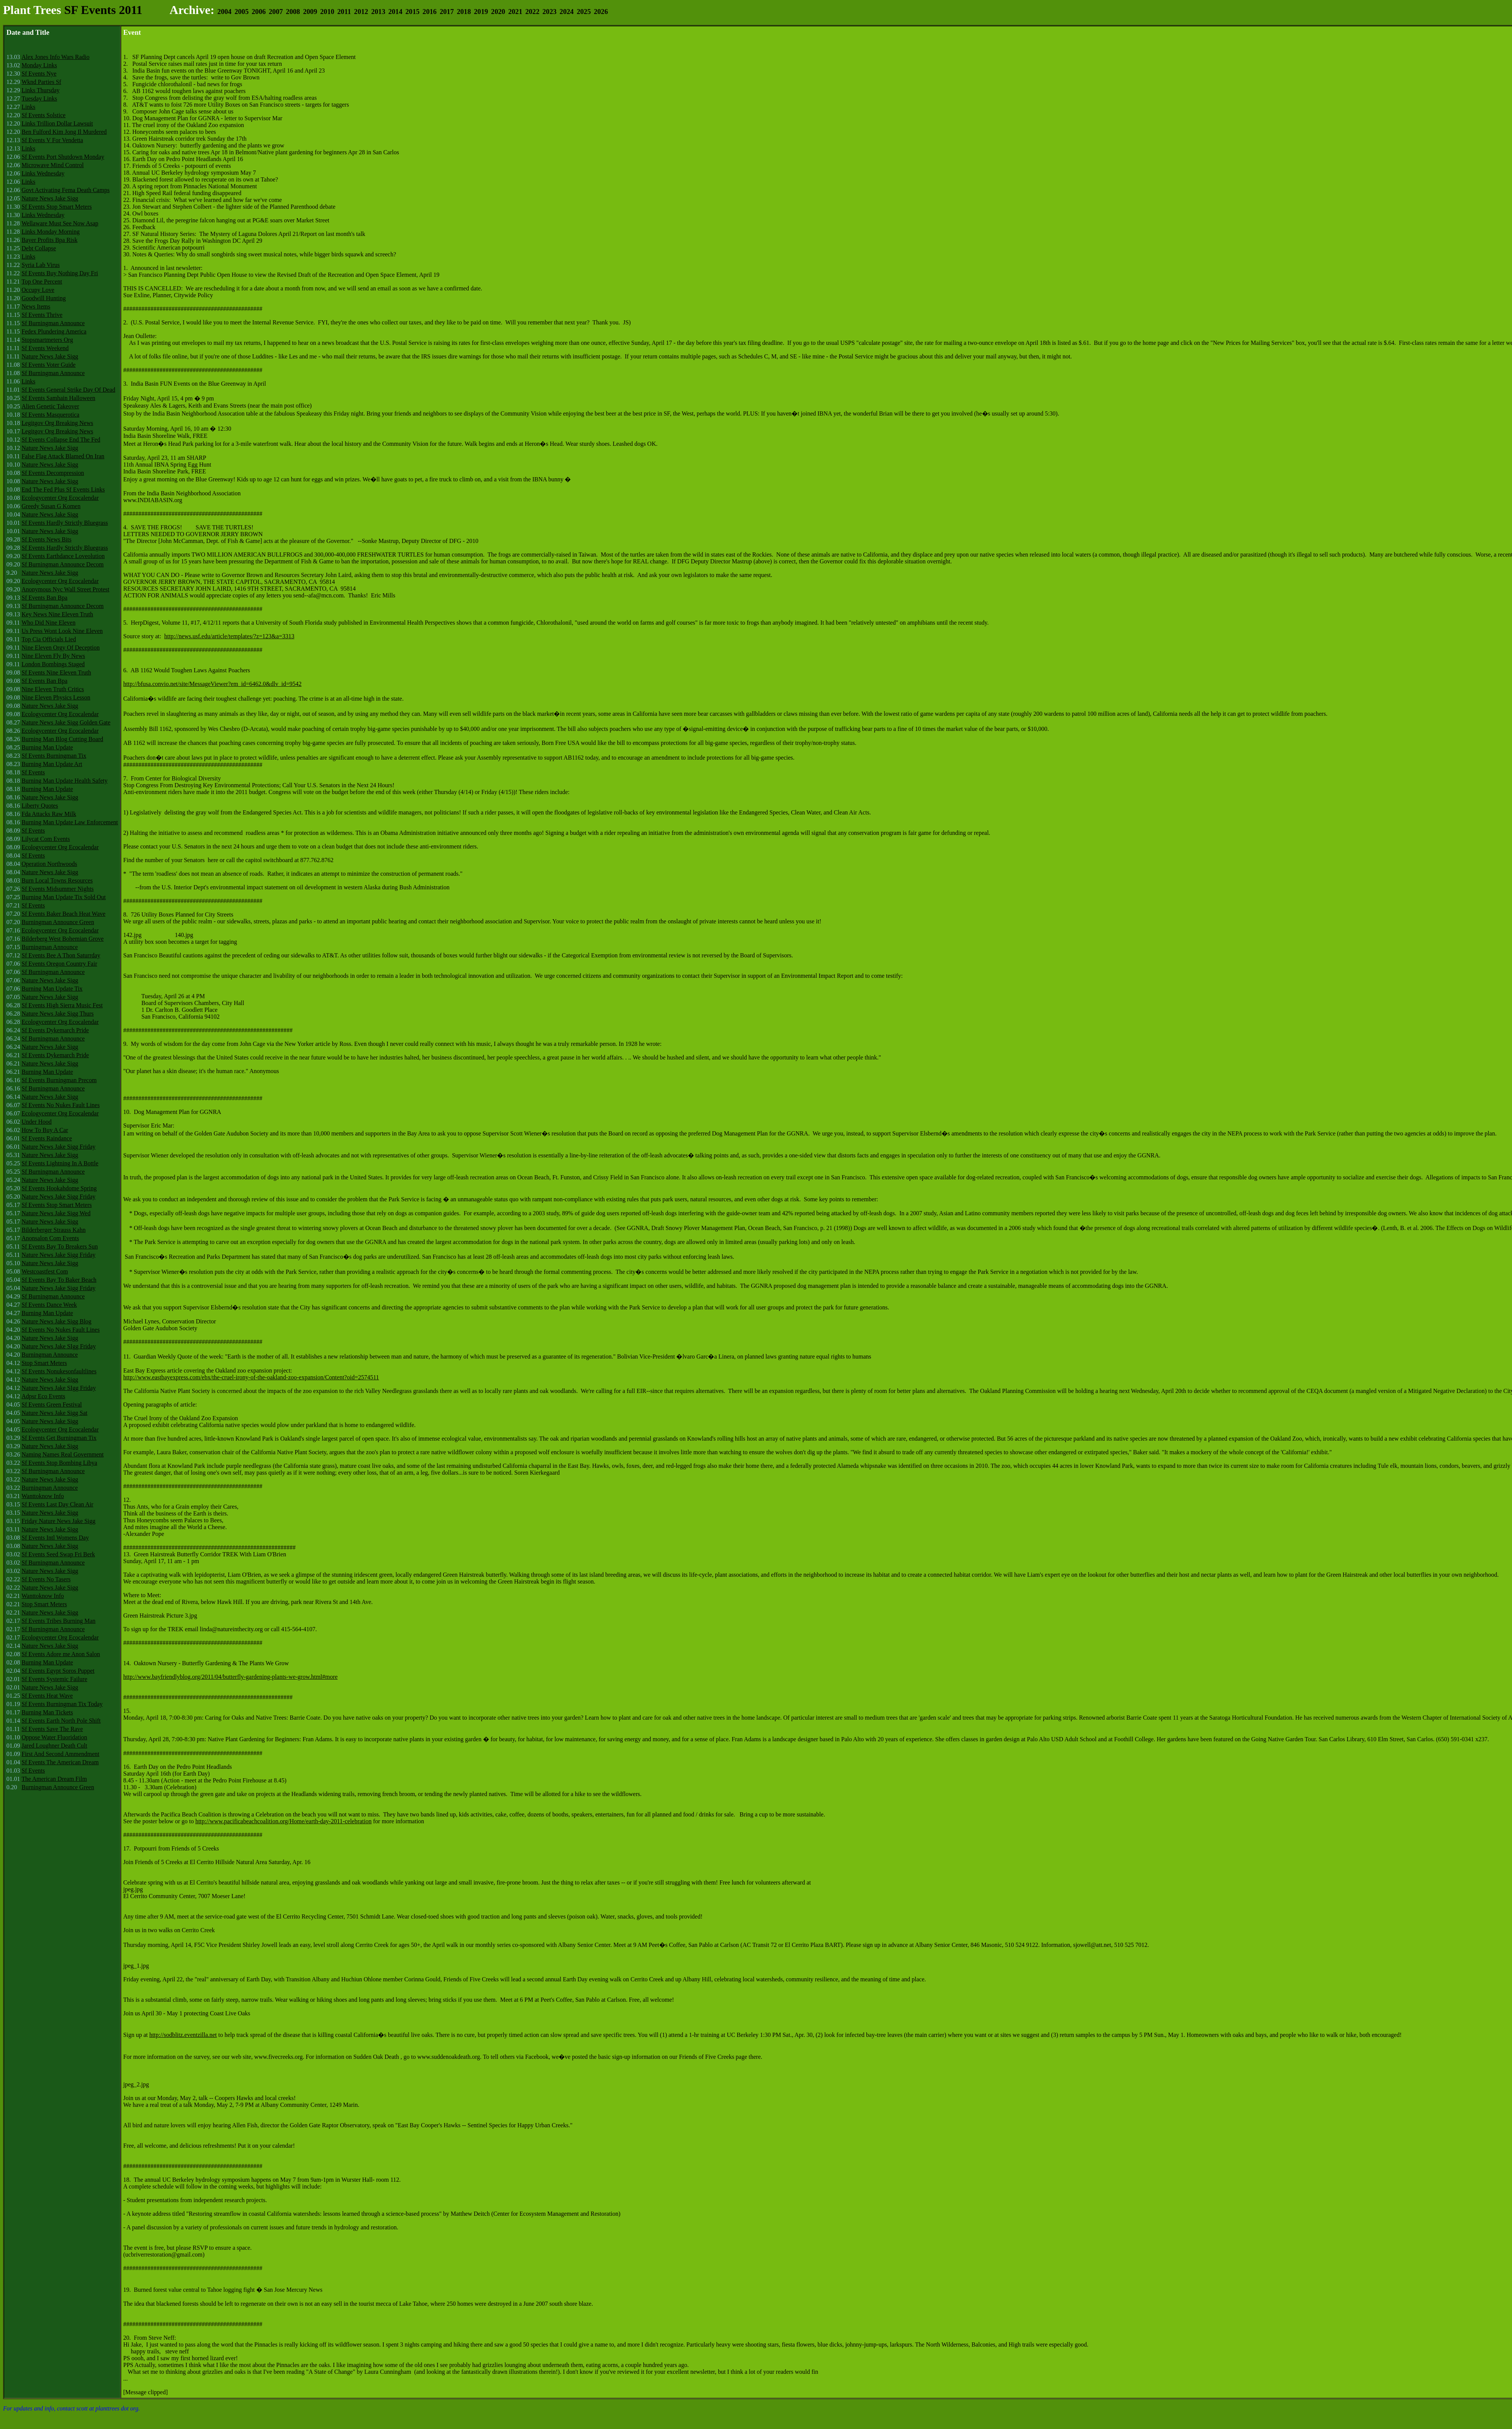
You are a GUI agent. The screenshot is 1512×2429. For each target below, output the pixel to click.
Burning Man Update (47, 747)
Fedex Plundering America (54, 331)
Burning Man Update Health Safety (65, 780)
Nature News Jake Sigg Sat (54, 1413)
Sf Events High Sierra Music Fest (62, 1005)
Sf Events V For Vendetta (52, 140)
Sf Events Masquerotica (50, 414)
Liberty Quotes (40, 805)
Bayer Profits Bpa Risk (49, 240)
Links (28, 107)
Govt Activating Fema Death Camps (66, 190)
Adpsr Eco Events (43, 1396)
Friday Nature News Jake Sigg (59, 1521)
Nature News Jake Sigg (50, 198)
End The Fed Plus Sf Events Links (63, 489)
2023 (549, 12)
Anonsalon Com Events (50, 1238)
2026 (601, 12)
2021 (515, 12)
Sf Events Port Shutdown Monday (63, 157)
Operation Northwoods (49, 864)
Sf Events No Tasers (46, 1579)
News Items (36, 306)
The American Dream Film (54, 1779)
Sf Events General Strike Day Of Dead (68, 389)
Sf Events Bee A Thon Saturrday (61, 955)
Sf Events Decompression (53, 473)
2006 (259, 12)
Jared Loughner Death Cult (54, 1745)
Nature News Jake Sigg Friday (59, 1146)
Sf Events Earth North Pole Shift (61, 1720)
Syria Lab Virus (41, 265)
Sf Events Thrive (42, 315)
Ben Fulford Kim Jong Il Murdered (64, 132)
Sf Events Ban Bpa (44, 597)
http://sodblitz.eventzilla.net (183, 2035)
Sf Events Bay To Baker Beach (59, 1280)
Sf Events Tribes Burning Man (59, 1621)
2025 (584, 12)
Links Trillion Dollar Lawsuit (57, 123)
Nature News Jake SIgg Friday (59, 1346)
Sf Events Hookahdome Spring (59, 1188)
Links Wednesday (43, 173)
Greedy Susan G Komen (51, 506)
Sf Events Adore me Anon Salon (61, 1654)
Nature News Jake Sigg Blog (56, 1321)
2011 (344, 12)
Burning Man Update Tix (52, 988)
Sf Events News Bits (46, 539)
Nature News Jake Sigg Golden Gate (66, 722)
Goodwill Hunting (44, 298)
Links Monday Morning (51, 231)
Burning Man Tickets (47, 1712)
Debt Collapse (39, 248)
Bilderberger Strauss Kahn (53, 1230)
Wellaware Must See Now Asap (60, 223)
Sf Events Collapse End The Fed (61, 439)
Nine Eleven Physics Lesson (56, 697)
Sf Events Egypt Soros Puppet (58, 1670)
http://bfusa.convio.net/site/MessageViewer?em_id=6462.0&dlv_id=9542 (212, 684)
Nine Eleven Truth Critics (53, 689)
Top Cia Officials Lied (49, 639)
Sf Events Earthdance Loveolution (63, 556)
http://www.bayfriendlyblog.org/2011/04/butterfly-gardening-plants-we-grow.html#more (230, 1677)
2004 (224, 12)
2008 (293, 12)
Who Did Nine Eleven (49, 622)
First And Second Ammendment (60, 1754)
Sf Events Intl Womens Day (55, 1537)
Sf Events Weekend (45, 348)
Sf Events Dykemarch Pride (55, 1030)
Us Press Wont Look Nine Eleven (62, 631)
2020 (498, 12)
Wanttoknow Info (43, 1496)
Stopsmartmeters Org (47, 340)
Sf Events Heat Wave (47, 1695)
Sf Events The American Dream (60, 1762)
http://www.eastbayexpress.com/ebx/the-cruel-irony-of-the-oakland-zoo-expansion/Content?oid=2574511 (251, 1377)
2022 (532, 12)
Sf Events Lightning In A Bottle (60, 1163)
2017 (447, 12)
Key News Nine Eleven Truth (57, 614)
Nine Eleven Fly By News (53, 656)
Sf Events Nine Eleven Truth (56, 672)
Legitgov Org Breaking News (57, 423)
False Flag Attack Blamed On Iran (63, 456)
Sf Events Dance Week (49, 1304)
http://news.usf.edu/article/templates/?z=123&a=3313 (229, 636)
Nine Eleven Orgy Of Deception (61, 647)
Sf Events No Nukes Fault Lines (61, 1105)
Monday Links (39, 65)
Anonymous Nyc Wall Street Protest (65, 589)
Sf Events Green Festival (52, 1404)
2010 (327, 12)
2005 (241, 12)
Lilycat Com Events (46, 839)
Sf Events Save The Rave (52, 1729)
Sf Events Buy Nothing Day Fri (60, 273)
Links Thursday (41, 90)
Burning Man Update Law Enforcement (70, 822)
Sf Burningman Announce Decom (63, 564)
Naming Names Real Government (63, 1454)
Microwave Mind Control (53, 165)
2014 (395, 12)
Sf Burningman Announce (53, 323)
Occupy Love (38, 290)
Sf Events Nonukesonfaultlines (59, 1371)
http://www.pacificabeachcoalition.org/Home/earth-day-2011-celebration (283, 1821)
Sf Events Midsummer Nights (58, 889)
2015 (413, 12)
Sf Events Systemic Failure (54, 1679)
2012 (361, 12)
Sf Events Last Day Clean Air (57, 1504)
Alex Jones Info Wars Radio (56, 57)
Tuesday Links (39, 98)
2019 (481, 12)
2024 (566, 12)
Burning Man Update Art (52, 764)
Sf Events (33, 772)
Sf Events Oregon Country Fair (59, 963)
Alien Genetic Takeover (50, 406)
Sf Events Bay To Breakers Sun (60, 1246)
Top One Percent (42, 281)
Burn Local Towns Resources (57, 880)
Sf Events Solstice (43, 115)
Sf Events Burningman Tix (54, 755)
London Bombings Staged (53, 664)
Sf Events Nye (39, 73)
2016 (430, 12)
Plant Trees (32, 10)
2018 (464, 12)
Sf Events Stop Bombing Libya (59, 1463)
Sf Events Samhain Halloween (58, 398)
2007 (276, 12)
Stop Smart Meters (44, 1363)
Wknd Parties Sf (41, 82)
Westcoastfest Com (45, 1271)
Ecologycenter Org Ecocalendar (60, 498)
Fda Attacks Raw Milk (49, 814)
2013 (378, 12)
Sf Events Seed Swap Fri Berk (58, 1554)
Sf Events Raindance (47, 1138)
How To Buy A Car (45, 1130)
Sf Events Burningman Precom (59, 1080)
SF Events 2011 (103, 10)
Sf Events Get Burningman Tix (59, 1438)
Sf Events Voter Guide (49, 364)
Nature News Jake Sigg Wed (56, 1213)
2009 (310, 12)
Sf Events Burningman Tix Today (62, 1704)
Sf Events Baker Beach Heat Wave (63, 913)
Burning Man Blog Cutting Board (62, 739)
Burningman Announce (50, 947)
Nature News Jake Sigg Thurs (58, 1013)
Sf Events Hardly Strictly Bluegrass (65, 523)
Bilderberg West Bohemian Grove (63, 938)
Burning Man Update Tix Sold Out (64, 897)
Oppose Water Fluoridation (54, 1737)
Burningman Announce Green (58, 922)
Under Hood (37, 1121)
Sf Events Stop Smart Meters (57, 206)
